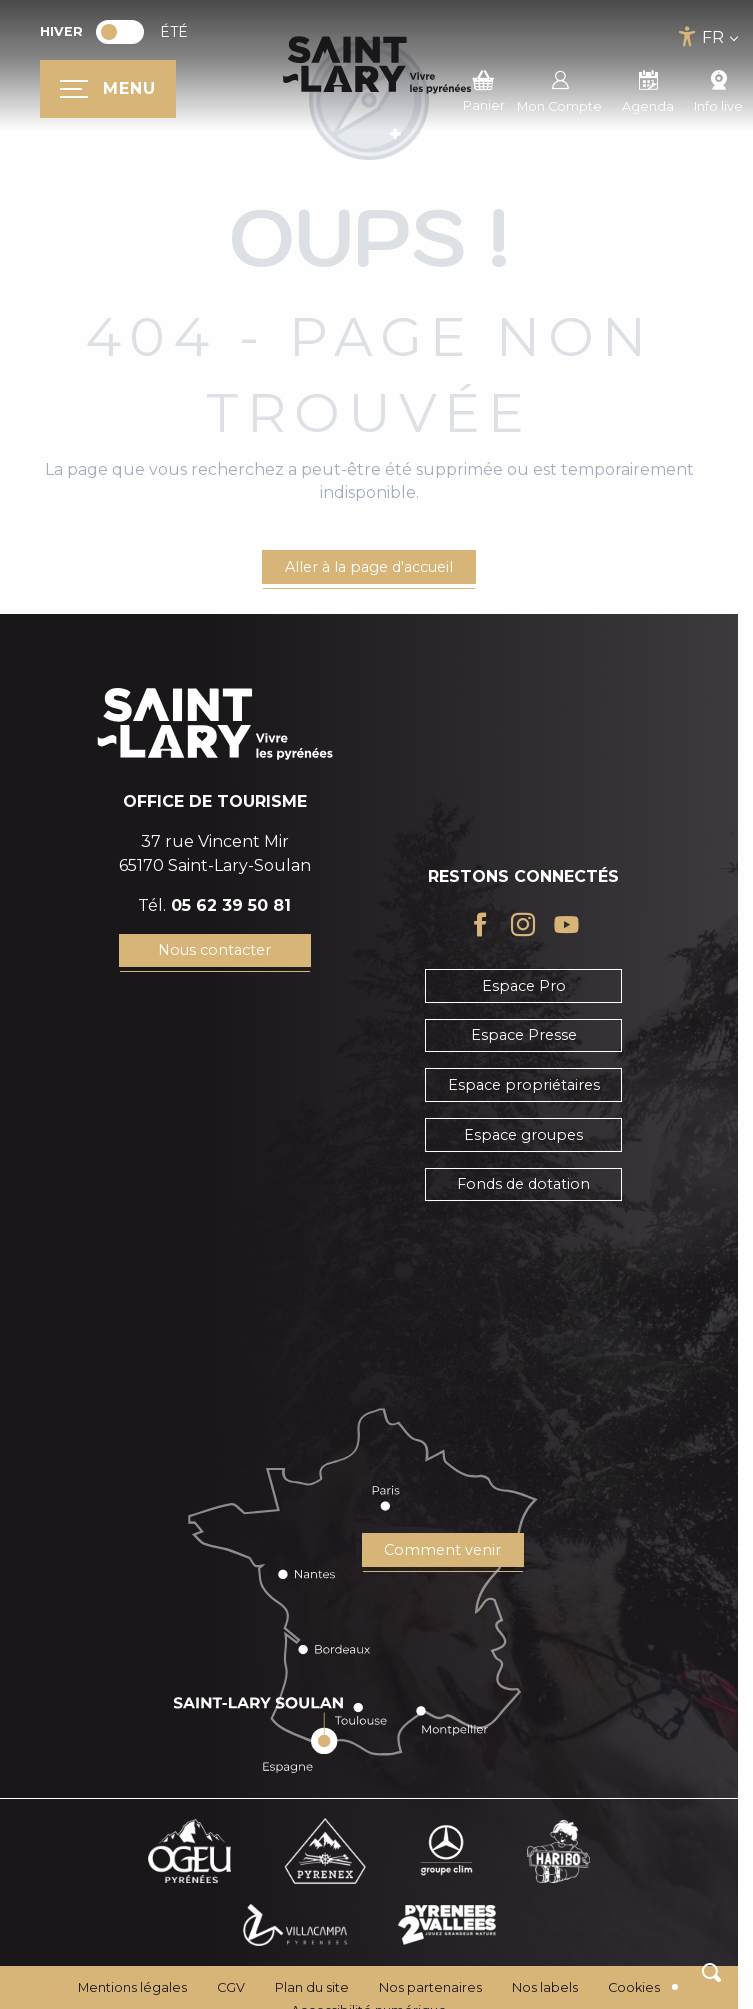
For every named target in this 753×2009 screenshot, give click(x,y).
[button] (711, 1972)
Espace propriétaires (524, 1085)
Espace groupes (523, 1135)
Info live (718, 89)
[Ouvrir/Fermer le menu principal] (108, 89)
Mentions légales (132, 1987)
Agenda (648, 89)
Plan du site (312, 1987)
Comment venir (442, 1550)
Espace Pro (524, 986)
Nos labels (545, 1987)
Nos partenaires (430, 1987)
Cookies (634, 1987)
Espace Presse (524, 1035)
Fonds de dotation (523, 1184)
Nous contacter (214, 950)
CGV (231, 1987)
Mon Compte (559, 89)
